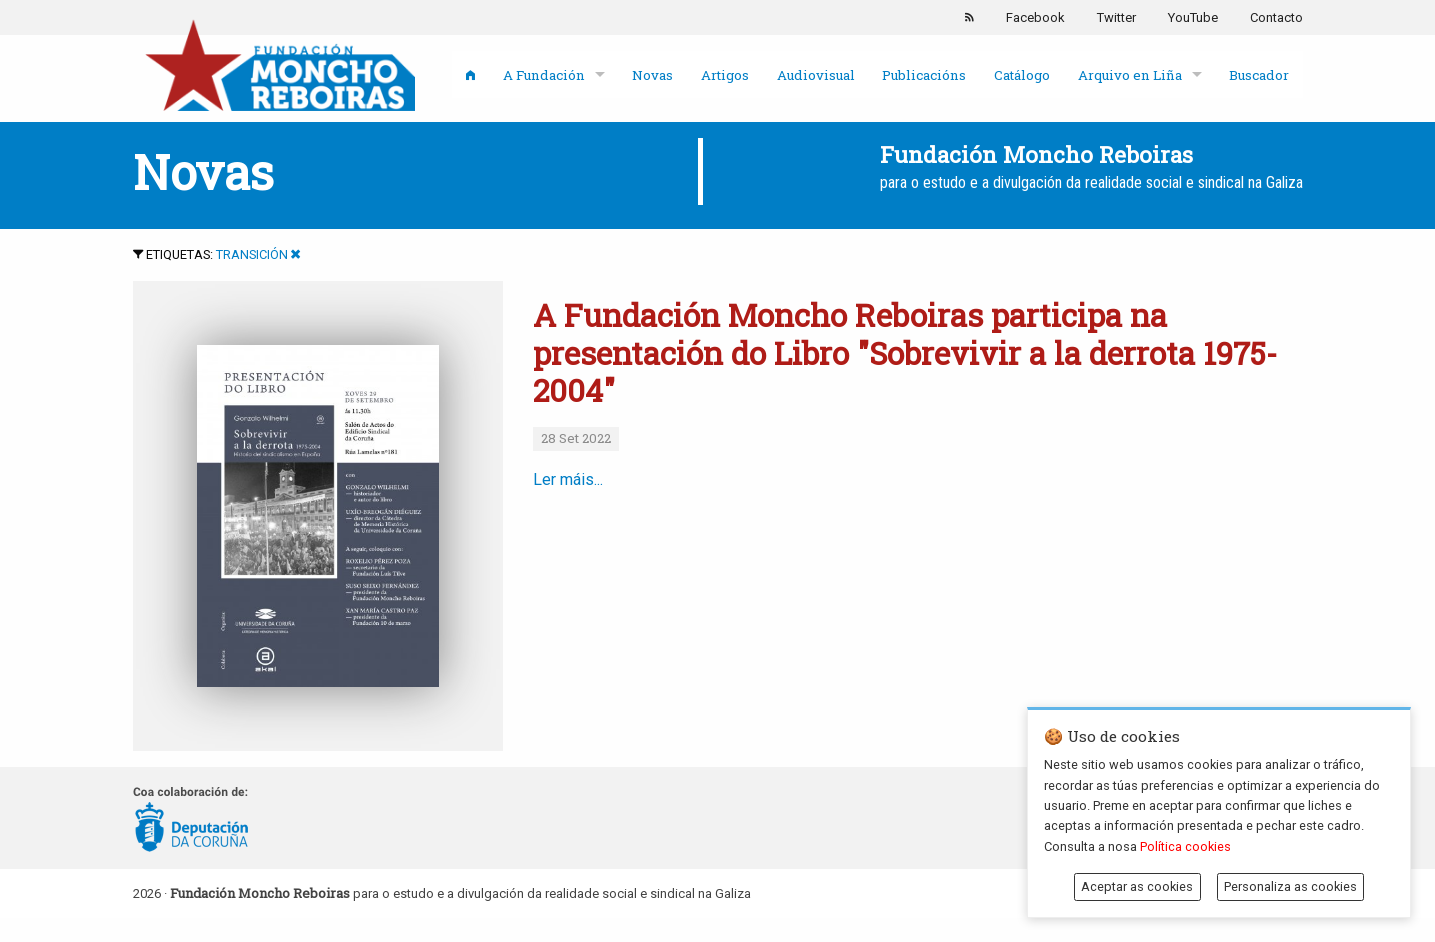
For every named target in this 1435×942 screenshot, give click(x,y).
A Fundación (544, 75)
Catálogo (1022, 75)
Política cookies (1185, 846)
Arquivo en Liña (1130, 75)
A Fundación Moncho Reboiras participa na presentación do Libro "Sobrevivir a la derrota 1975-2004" (905, 352)
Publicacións (924, 75)
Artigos (725, 75)
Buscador (1259, 75)
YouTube (1193, 17)
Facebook (1035, 17)
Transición (252, 254)
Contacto (1276, 17)
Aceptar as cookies (1137, 886)
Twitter (1116, 17)
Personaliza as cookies (1290, 886)
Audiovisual (816, 75)
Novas (652, 75)
